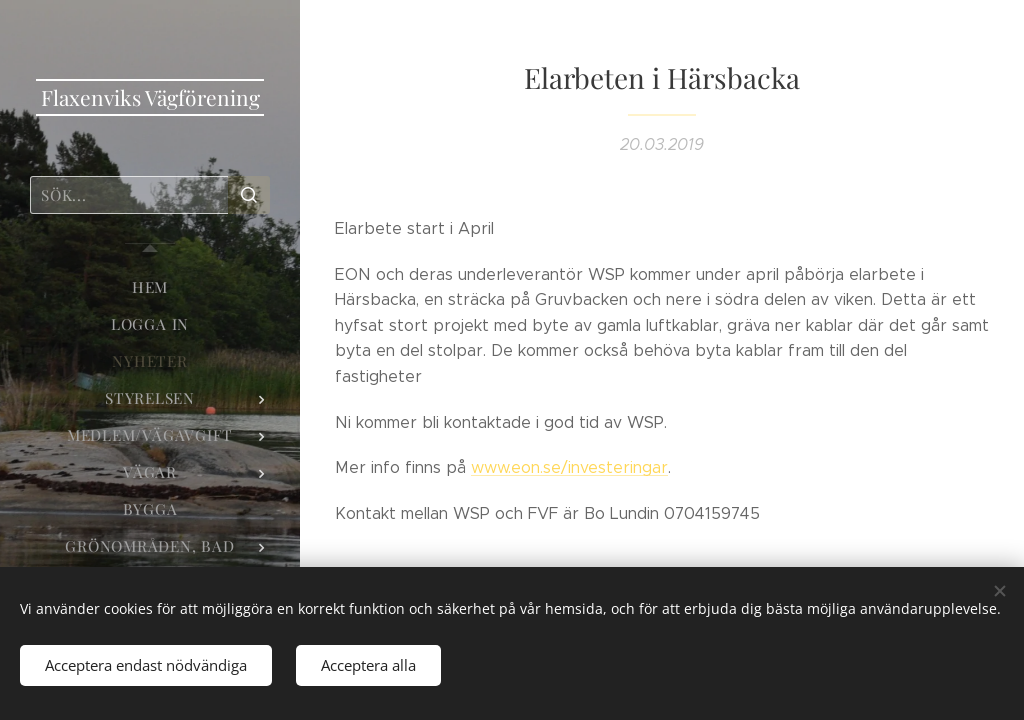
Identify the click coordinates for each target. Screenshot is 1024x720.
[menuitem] (150, 287)
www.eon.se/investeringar (569, 467)
